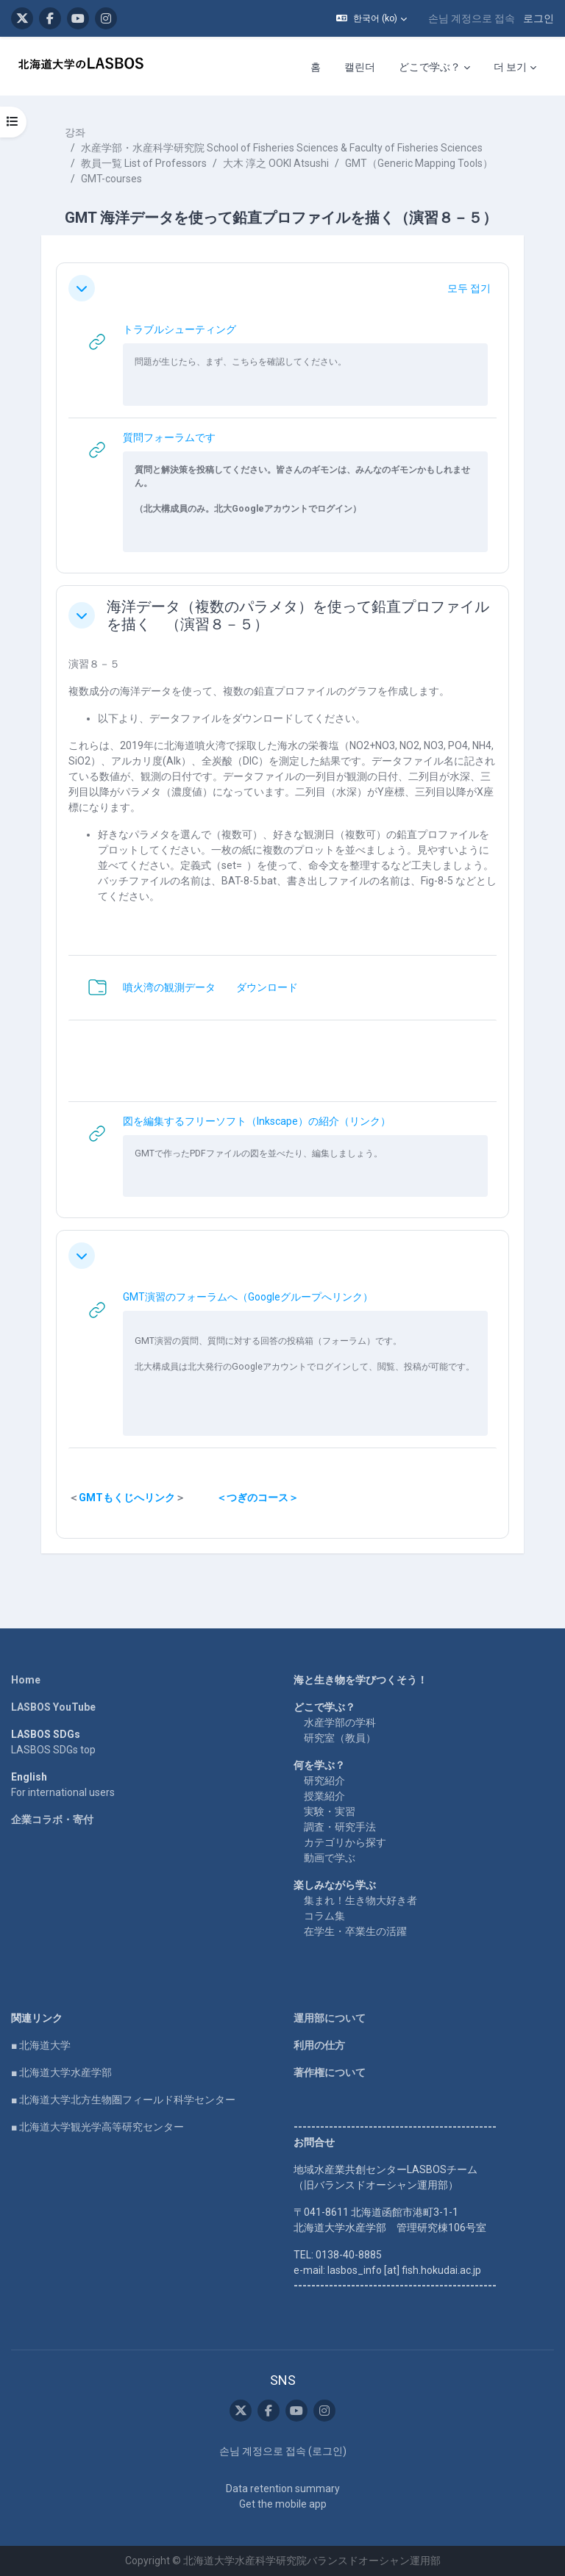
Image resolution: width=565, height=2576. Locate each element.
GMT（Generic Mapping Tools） (419, 163)
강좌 (75, 132)
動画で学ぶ (329, 1858)
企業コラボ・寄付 (52, 1819)
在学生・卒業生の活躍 (355, 1931)
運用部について (330, 2018)
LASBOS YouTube (53, 1707)
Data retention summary (283, 2488)
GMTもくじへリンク (127, 1497)
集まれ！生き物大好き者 (360, 1900)
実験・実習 (329, 1811)
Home (25, 1680)
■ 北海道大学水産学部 (61, 2072)
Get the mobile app (283, 2504)
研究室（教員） (340, 1738)
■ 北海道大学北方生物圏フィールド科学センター (123, 2099)
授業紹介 (324, 1796)
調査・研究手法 (340, 1827)
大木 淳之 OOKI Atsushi (276, 163)
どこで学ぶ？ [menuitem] (430, 67)
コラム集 (324, 1916)
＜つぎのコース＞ (257, 1497)
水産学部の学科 (340, 1722)
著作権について (330, 2072)
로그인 (538, 18)
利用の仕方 (319, 2045)
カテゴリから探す (345, 1842)
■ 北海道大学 (41, 2045)
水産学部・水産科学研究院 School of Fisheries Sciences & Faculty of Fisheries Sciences (282, 148)
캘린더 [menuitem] (359, 67)
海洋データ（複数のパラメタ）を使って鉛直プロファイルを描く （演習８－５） (298, 615)
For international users (63, 1792)
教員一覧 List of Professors (144, 163)
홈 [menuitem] (315, 67)
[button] (371, 18)
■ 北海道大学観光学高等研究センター (97, 2127)
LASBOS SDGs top (53, 1750)
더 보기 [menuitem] (510, 67)
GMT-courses (111, 179)
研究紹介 (324, 1780)
